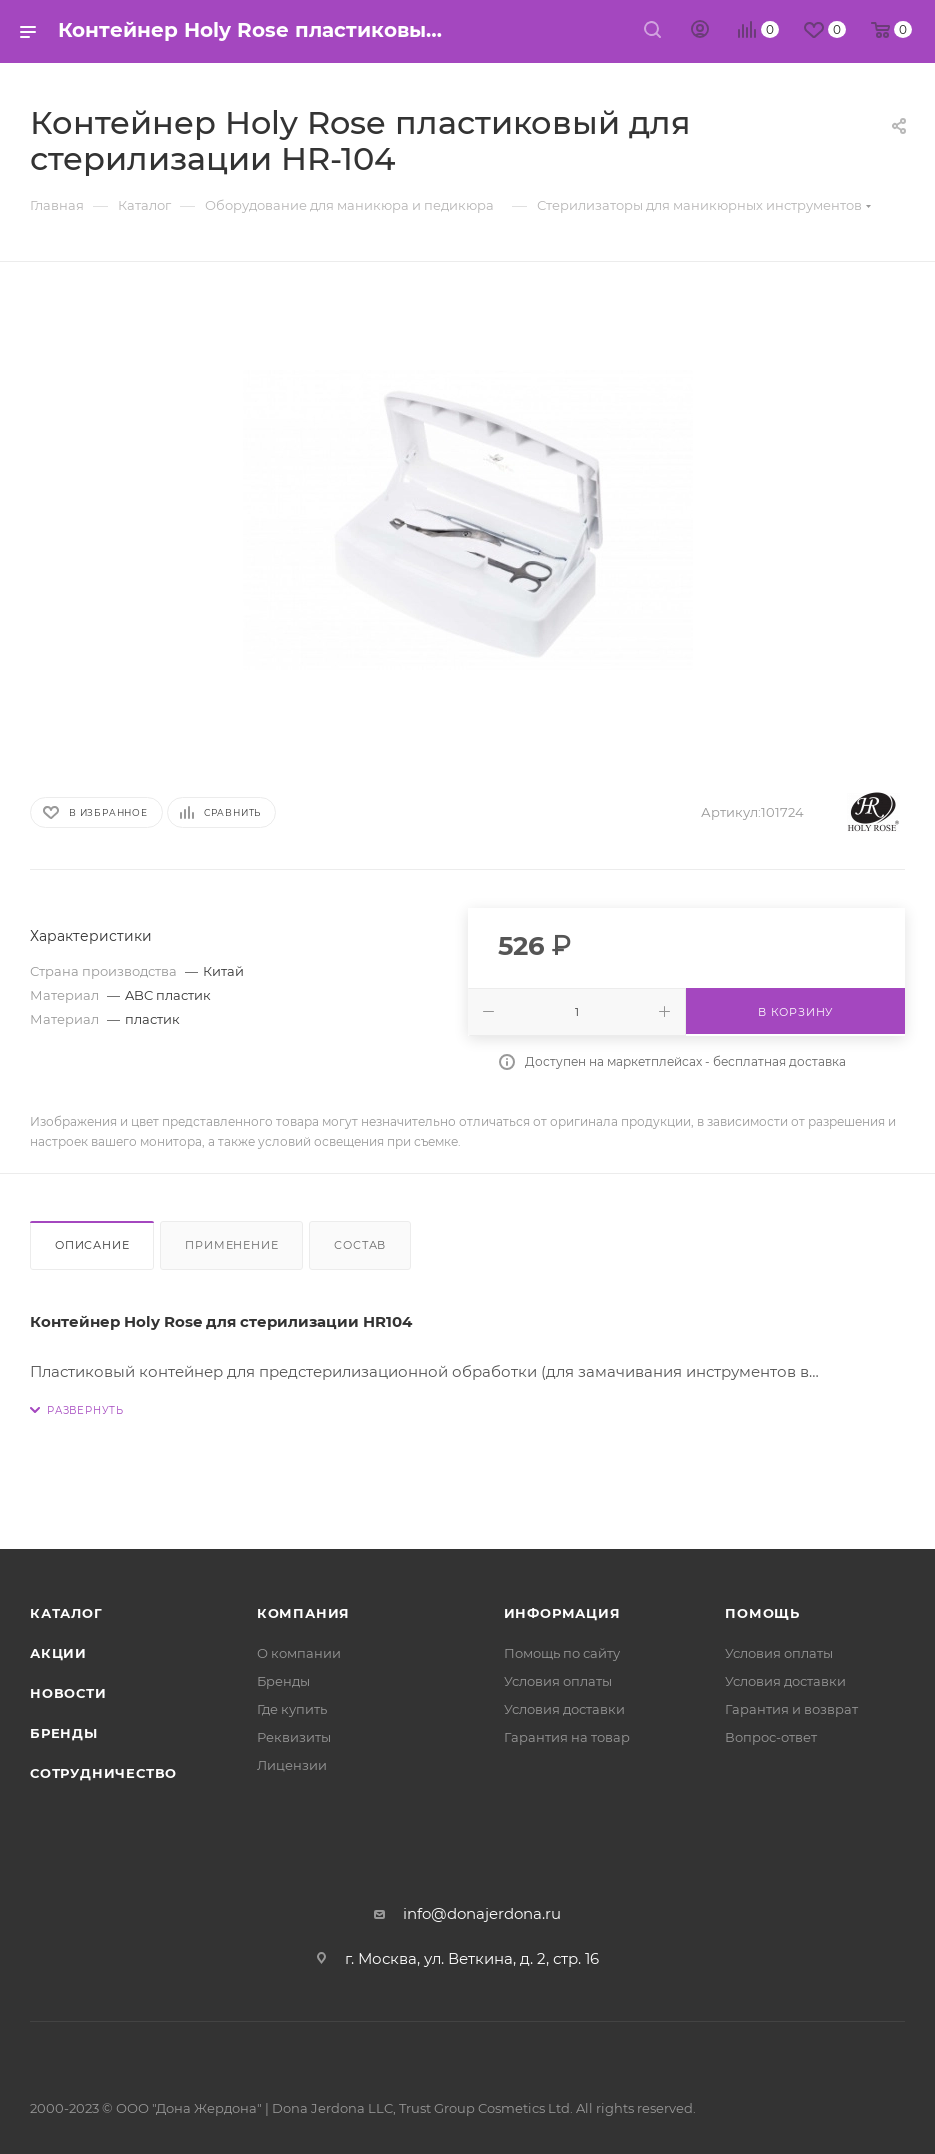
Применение (231, 1245)
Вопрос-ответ (771, 1737)
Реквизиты (294, 1737)
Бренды (64, 1733)
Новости (68, 1693)
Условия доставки (564, 1709)
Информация (562, 1613)
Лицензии (292, 1765)
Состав (360, 1245)
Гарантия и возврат (791, 1709)
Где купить (292, 1709)
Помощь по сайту (562, 1653)
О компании (299, 1653)
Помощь (762, 1613)
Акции (58, 1653)
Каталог (66, 1613)
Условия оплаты (558, 1681)
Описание (92, 1245)
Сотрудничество (103, 1773)
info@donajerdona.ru (482, 1913)
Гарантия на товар (567, 1737)
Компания (303, 1613)
